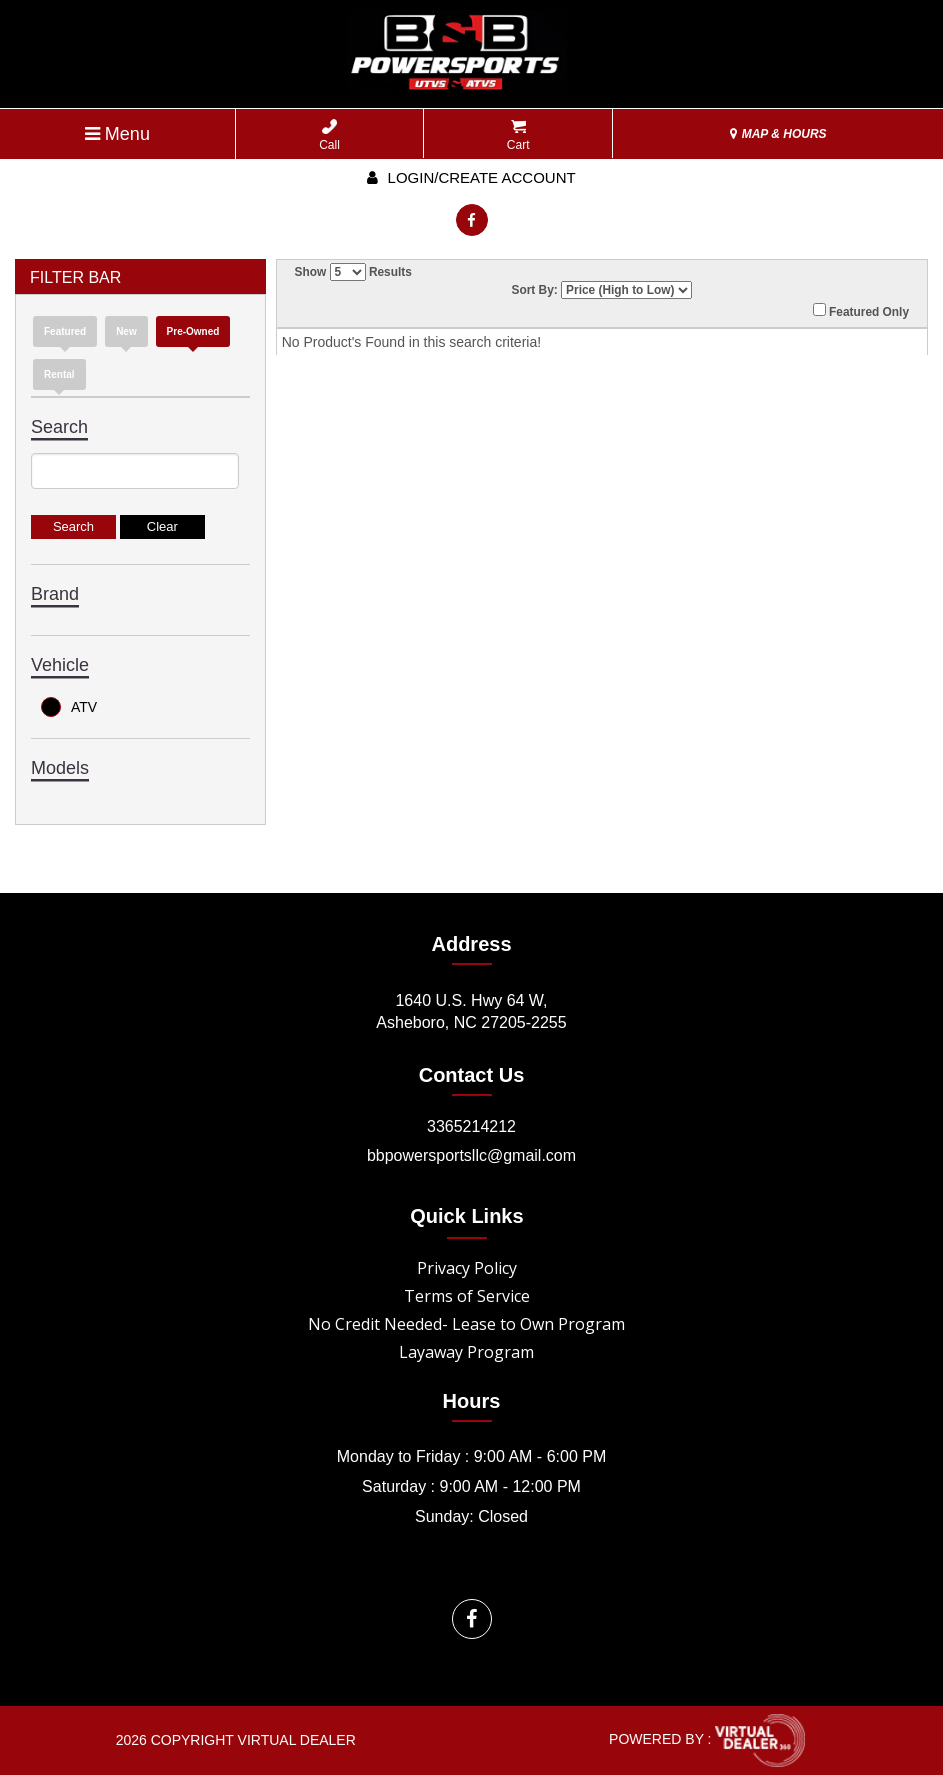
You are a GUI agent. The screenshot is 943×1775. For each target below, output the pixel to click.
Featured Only (861, 311)
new (126, 331)
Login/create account (471, 177)
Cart (518, 135)
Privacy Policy (467, 1268)
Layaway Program (466, 1352)
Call (329, 135)
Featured (65, 331)
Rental (59, 374)
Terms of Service (467, 1296)
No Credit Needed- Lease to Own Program (466, 1324)
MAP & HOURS (778, 134)
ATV (69, 707)
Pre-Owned (193, 331)
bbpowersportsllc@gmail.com (471, 1155)
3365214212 (471, 1126)
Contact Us (472, 1075)
